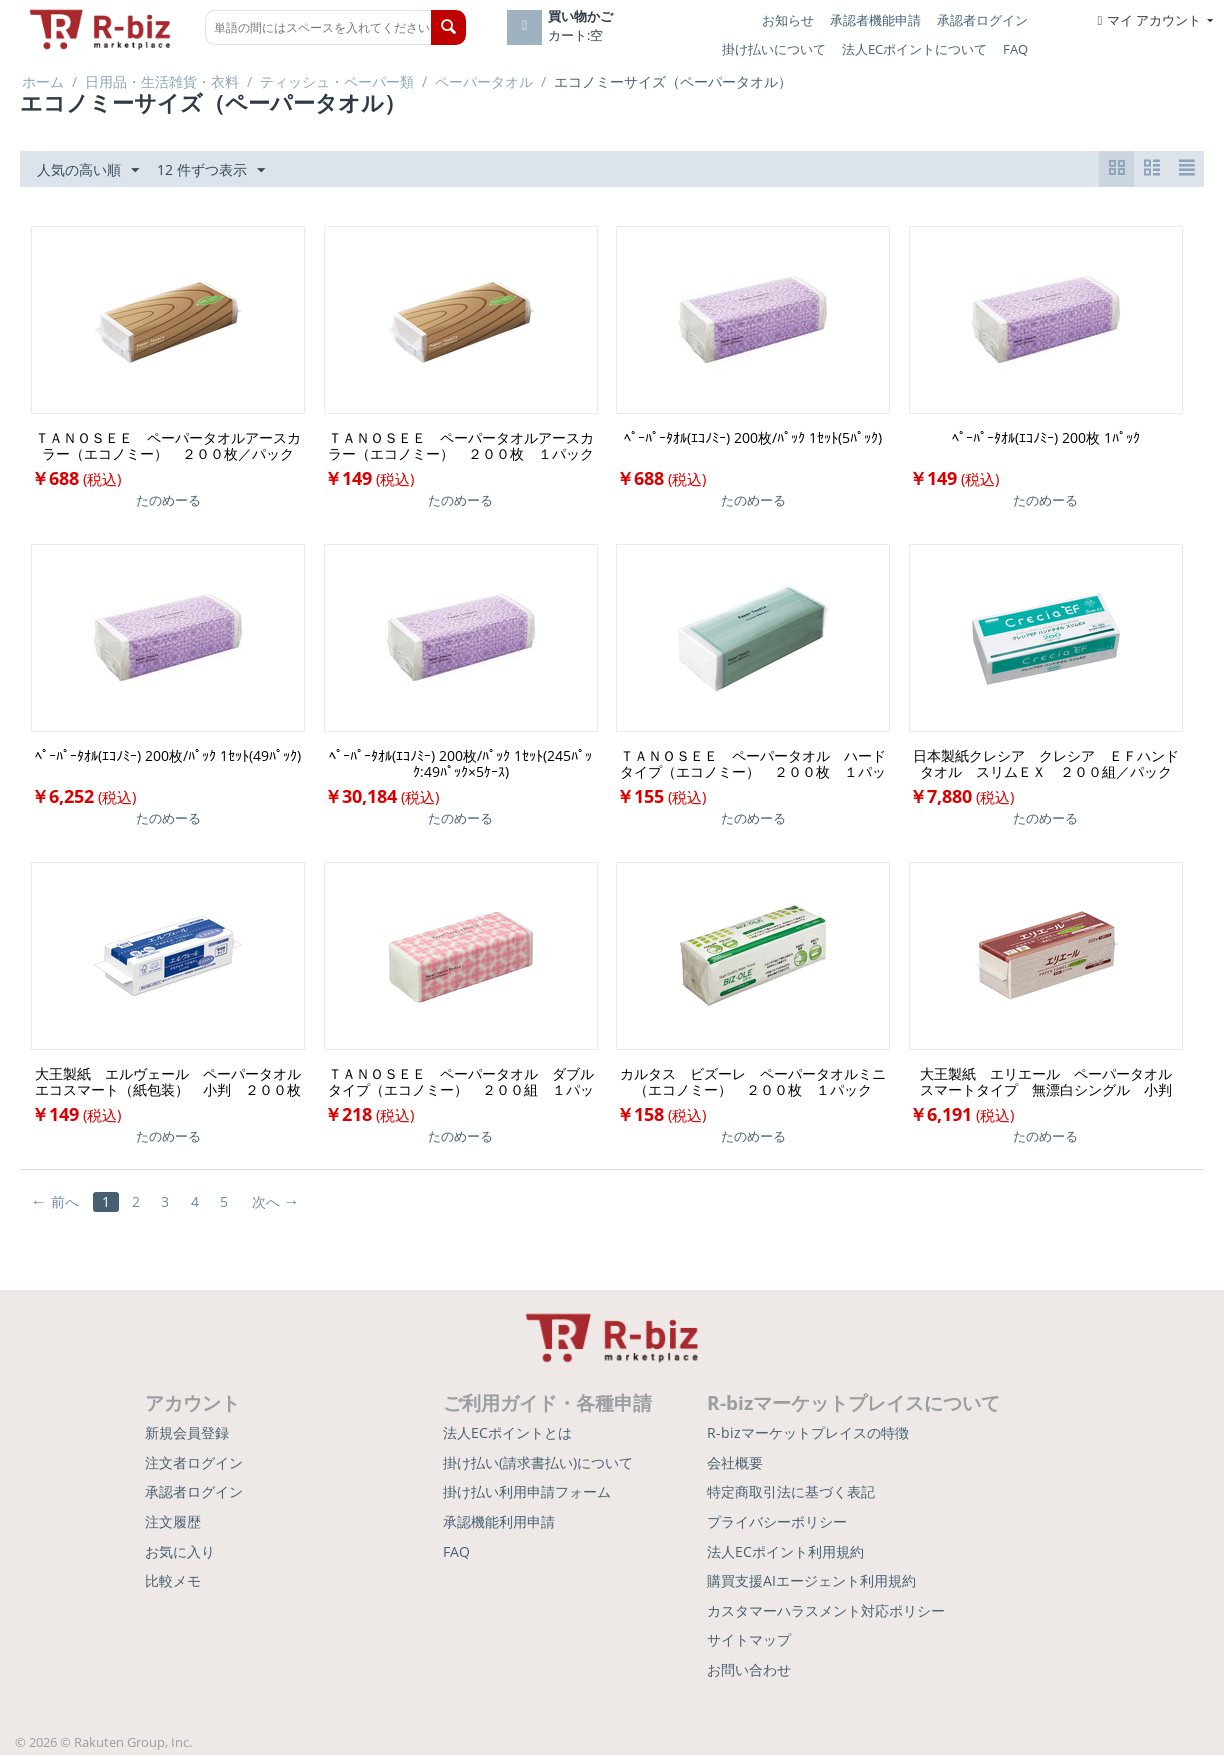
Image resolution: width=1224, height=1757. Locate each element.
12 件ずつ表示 (211, 170)
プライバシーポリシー (777, 1522)
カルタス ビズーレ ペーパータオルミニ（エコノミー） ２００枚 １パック (753, 1083)
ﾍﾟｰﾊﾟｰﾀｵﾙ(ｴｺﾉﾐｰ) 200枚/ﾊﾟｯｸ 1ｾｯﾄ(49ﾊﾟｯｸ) (168, 757)
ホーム (43, 82)
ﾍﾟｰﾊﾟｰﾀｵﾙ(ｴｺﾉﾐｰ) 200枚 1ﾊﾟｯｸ (1046, 439)
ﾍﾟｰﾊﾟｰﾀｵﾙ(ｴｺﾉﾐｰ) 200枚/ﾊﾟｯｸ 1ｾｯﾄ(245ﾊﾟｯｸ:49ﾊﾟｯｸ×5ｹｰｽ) (460, 765)
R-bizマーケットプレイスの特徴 (808, 1434)
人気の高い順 (88, 170)
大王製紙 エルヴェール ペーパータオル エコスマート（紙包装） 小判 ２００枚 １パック (170, 1083)
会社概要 (735, 1463)
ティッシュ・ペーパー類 (337, 82)
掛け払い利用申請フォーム (527, 1493)
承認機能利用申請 (499, 1522)
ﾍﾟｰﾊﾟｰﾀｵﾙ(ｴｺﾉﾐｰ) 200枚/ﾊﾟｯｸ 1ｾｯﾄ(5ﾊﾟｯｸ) (753, 439)
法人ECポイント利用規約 (785, 1552)
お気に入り (180, 1552)
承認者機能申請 (875, 20)
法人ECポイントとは (507, 1434)
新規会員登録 (187, 1434)
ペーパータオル (484, 82)
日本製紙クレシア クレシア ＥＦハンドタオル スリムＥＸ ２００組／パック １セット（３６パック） (1048, 765)
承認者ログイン (982, 20)
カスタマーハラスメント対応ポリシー (826, 1611)
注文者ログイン (194, 1463)
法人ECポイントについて (914, 49)
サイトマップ (749, 1641)
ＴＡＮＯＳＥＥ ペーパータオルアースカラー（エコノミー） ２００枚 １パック (461, 447)
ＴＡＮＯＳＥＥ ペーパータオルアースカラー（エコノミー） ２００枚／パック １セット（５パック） (170, 447)
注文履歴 (173, 1522)
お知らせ (788, 20)
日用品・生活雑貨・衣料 (162, 82)
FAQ (1015, 49)
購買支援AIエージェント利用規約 (811, 1582)
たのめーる (168, 501)
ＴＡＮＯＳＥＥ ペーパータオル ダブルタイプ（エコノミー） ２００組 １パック (461, 1083)
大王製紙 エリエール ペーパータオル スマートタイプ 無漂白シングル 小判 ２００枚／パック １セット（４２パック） (1051, 1083)
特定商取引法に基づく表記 (791, 1493)
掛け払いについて (774, 49)
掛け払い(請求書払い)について (538, 1463)
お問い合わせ (749, 1670)
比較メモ (173, 1582)
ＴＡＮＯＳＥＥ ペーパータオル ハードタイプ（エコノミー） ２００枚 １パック (753, 765)
